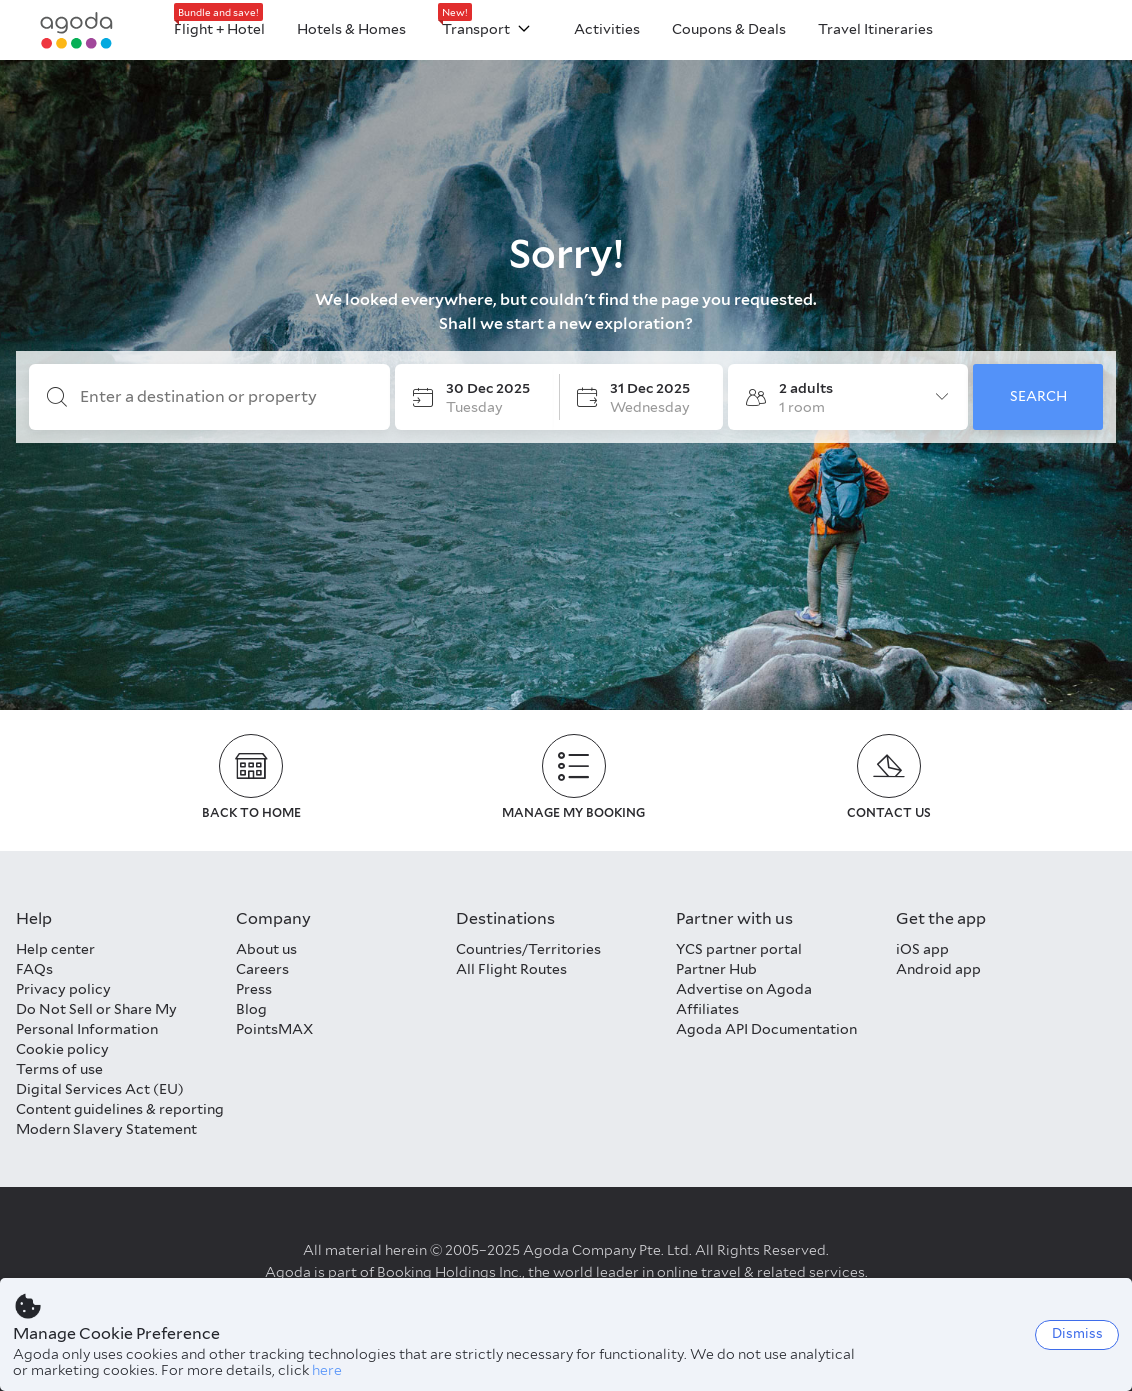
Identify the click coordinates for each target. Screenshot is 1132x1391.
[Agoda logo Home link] (77, 30)
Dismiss (1077, 1333)
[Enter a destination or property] (225, 397)
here (327, 1370)
